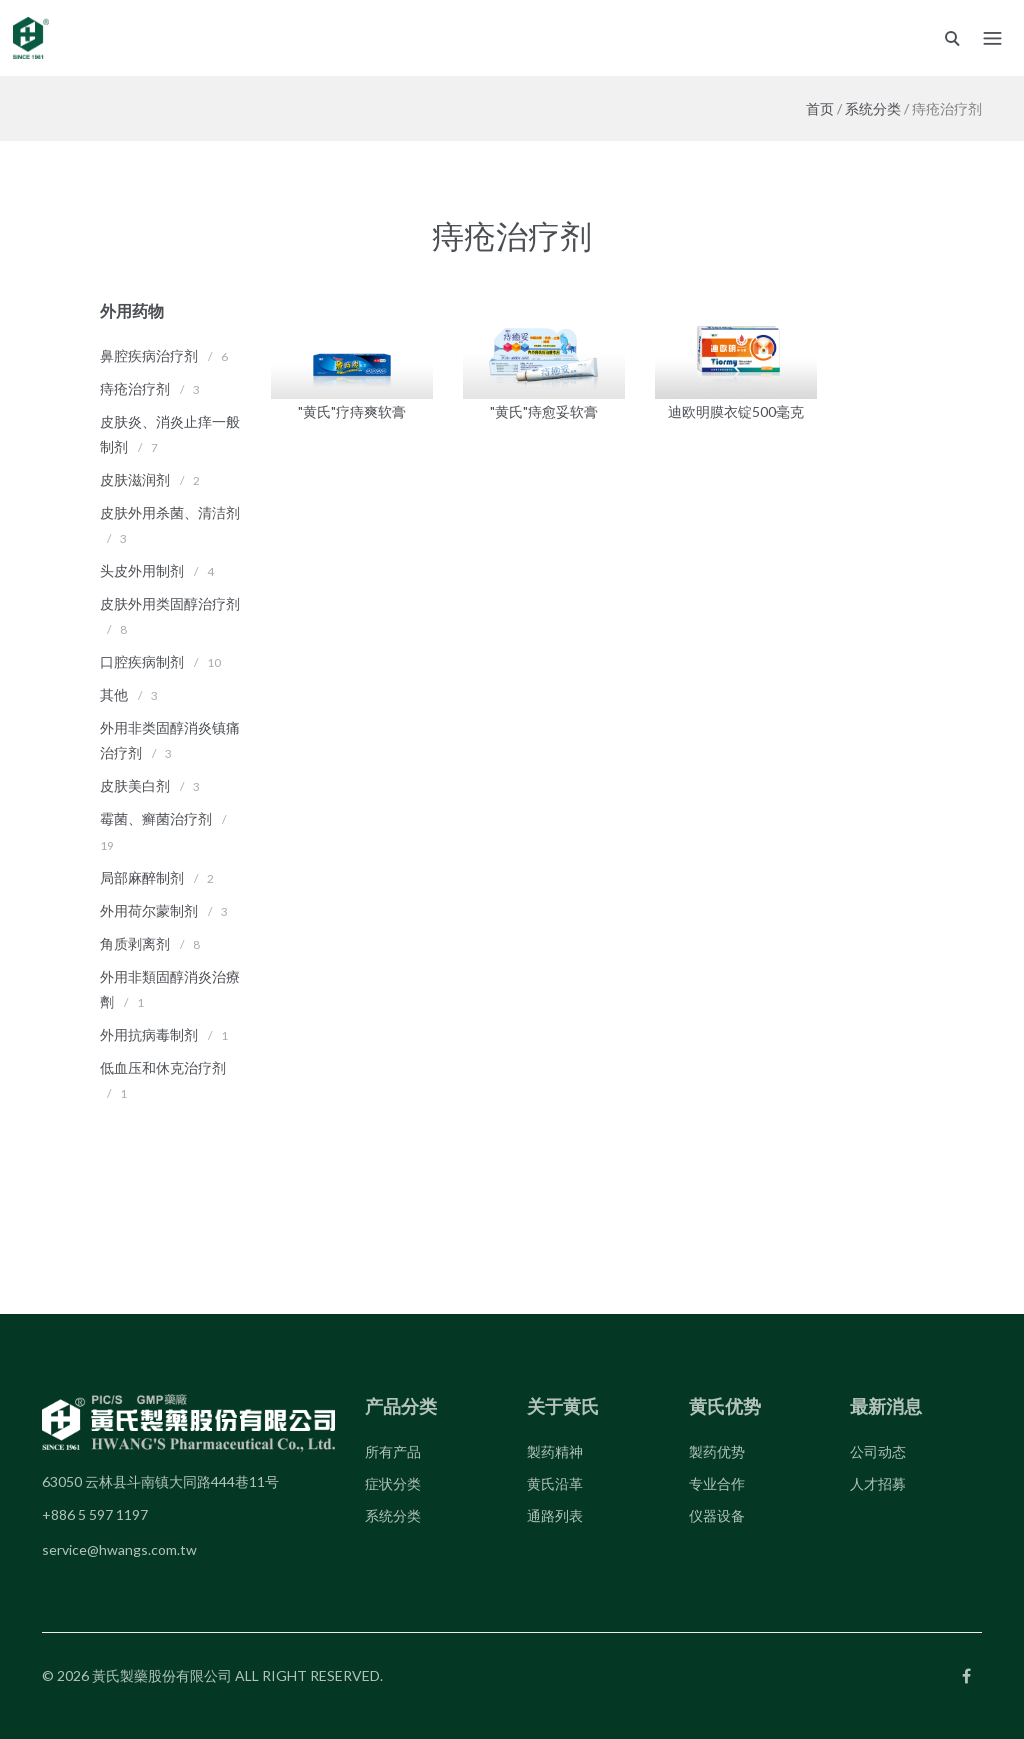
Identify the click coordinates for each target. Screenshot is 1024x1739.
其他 (114, 694)
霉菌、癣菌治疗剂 (156, 818)
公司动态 (878, 1451)
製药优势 (717, 1451)
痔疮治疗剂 (135, 388)
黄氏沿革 (555, 1483)
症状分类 (393, 1483)
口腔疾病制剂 (142, 661)
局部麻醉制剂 (142, 877)
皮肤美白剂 (135, 785)
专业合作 (717, 1483)
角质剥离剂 (135, 943)
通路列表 (555, 1515)
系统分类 (873, 108)
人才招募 (878, 1483)
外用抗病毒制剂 (149, 1034)
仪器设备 (717, 1515)
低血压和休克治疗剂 (163, 1067)
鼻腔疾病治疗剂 (149, 355)
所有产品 (393, 1451)
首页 (820, 108)
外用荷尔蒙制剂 (149, 910)
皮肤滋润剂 (135, 479)
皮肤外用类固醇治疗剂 (170, 603)
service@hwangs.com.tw (119, 1549)
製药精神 (555, 1451)
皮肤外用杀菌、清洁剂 (170, 512)
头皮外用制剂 (142, 570)
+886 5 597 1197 (95, 1514)
